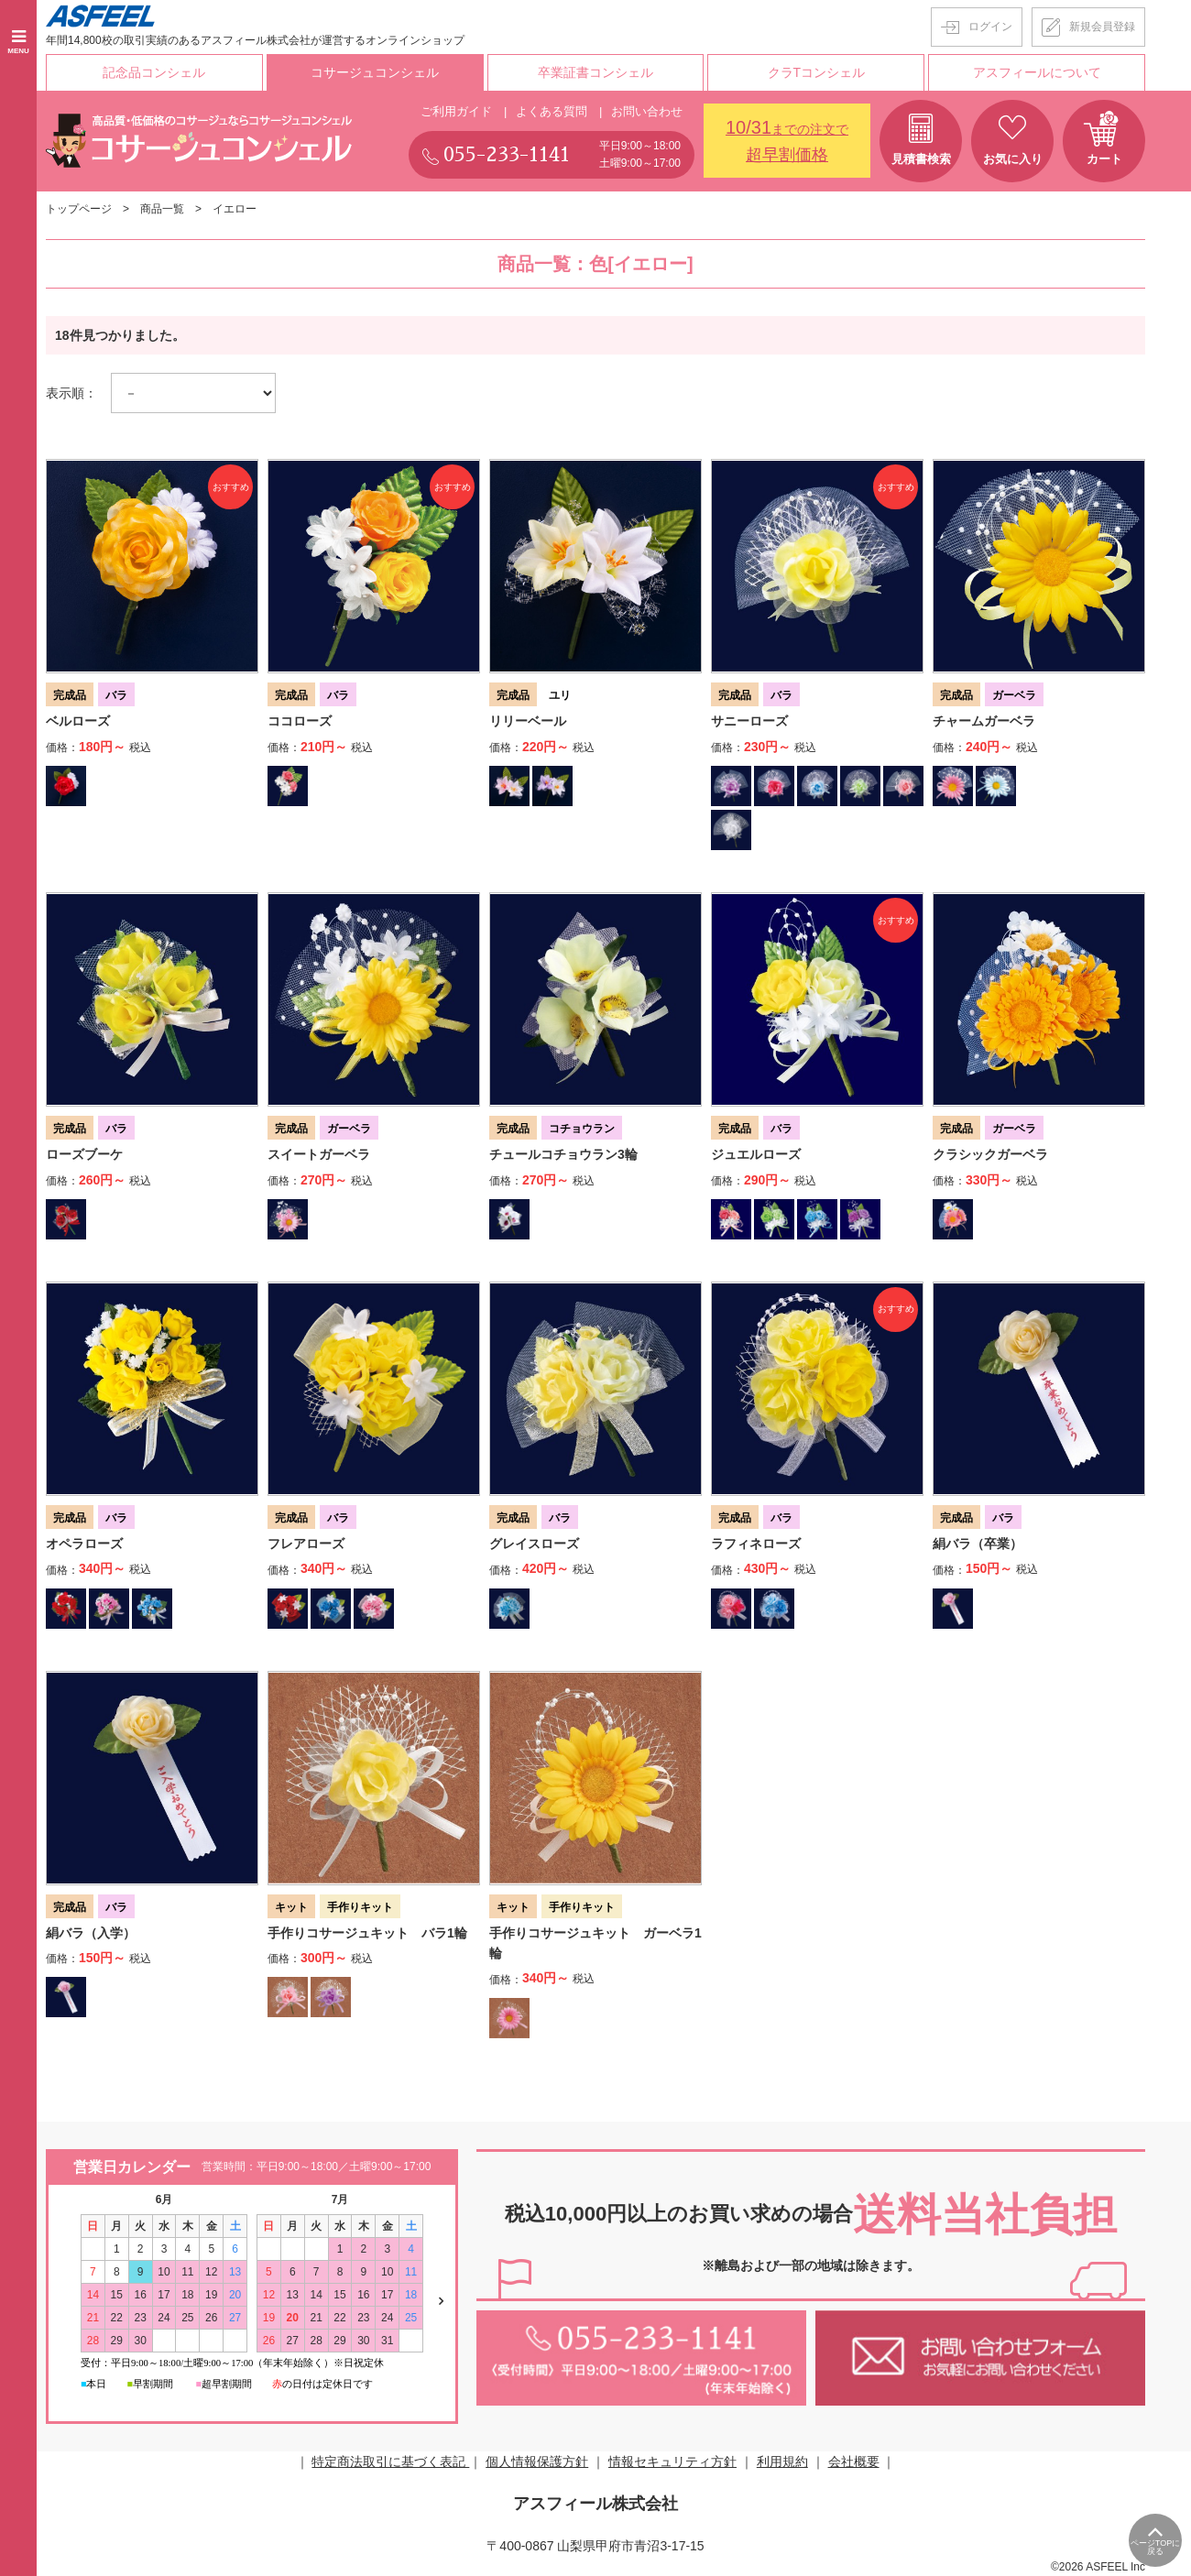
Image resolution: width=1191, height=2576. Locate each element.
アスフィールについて (1037, 72)
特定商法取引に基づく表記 (390, 2461)
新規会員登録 (1102, 26)
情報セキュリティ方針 (672, 2461)
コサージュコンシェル (375, 72)
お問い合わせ (647, 111)
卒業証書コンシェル (595, 72)
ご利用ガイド (456, 111)
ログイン (990, 26)
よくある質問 (551, 111)
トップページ (79, 208)
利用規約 (782, 2461)
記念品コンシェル (154, 72)
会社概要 (854, 2461)
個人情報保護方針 (537, 2461)
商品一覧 (162, 208)
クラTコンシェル (817, 72)
